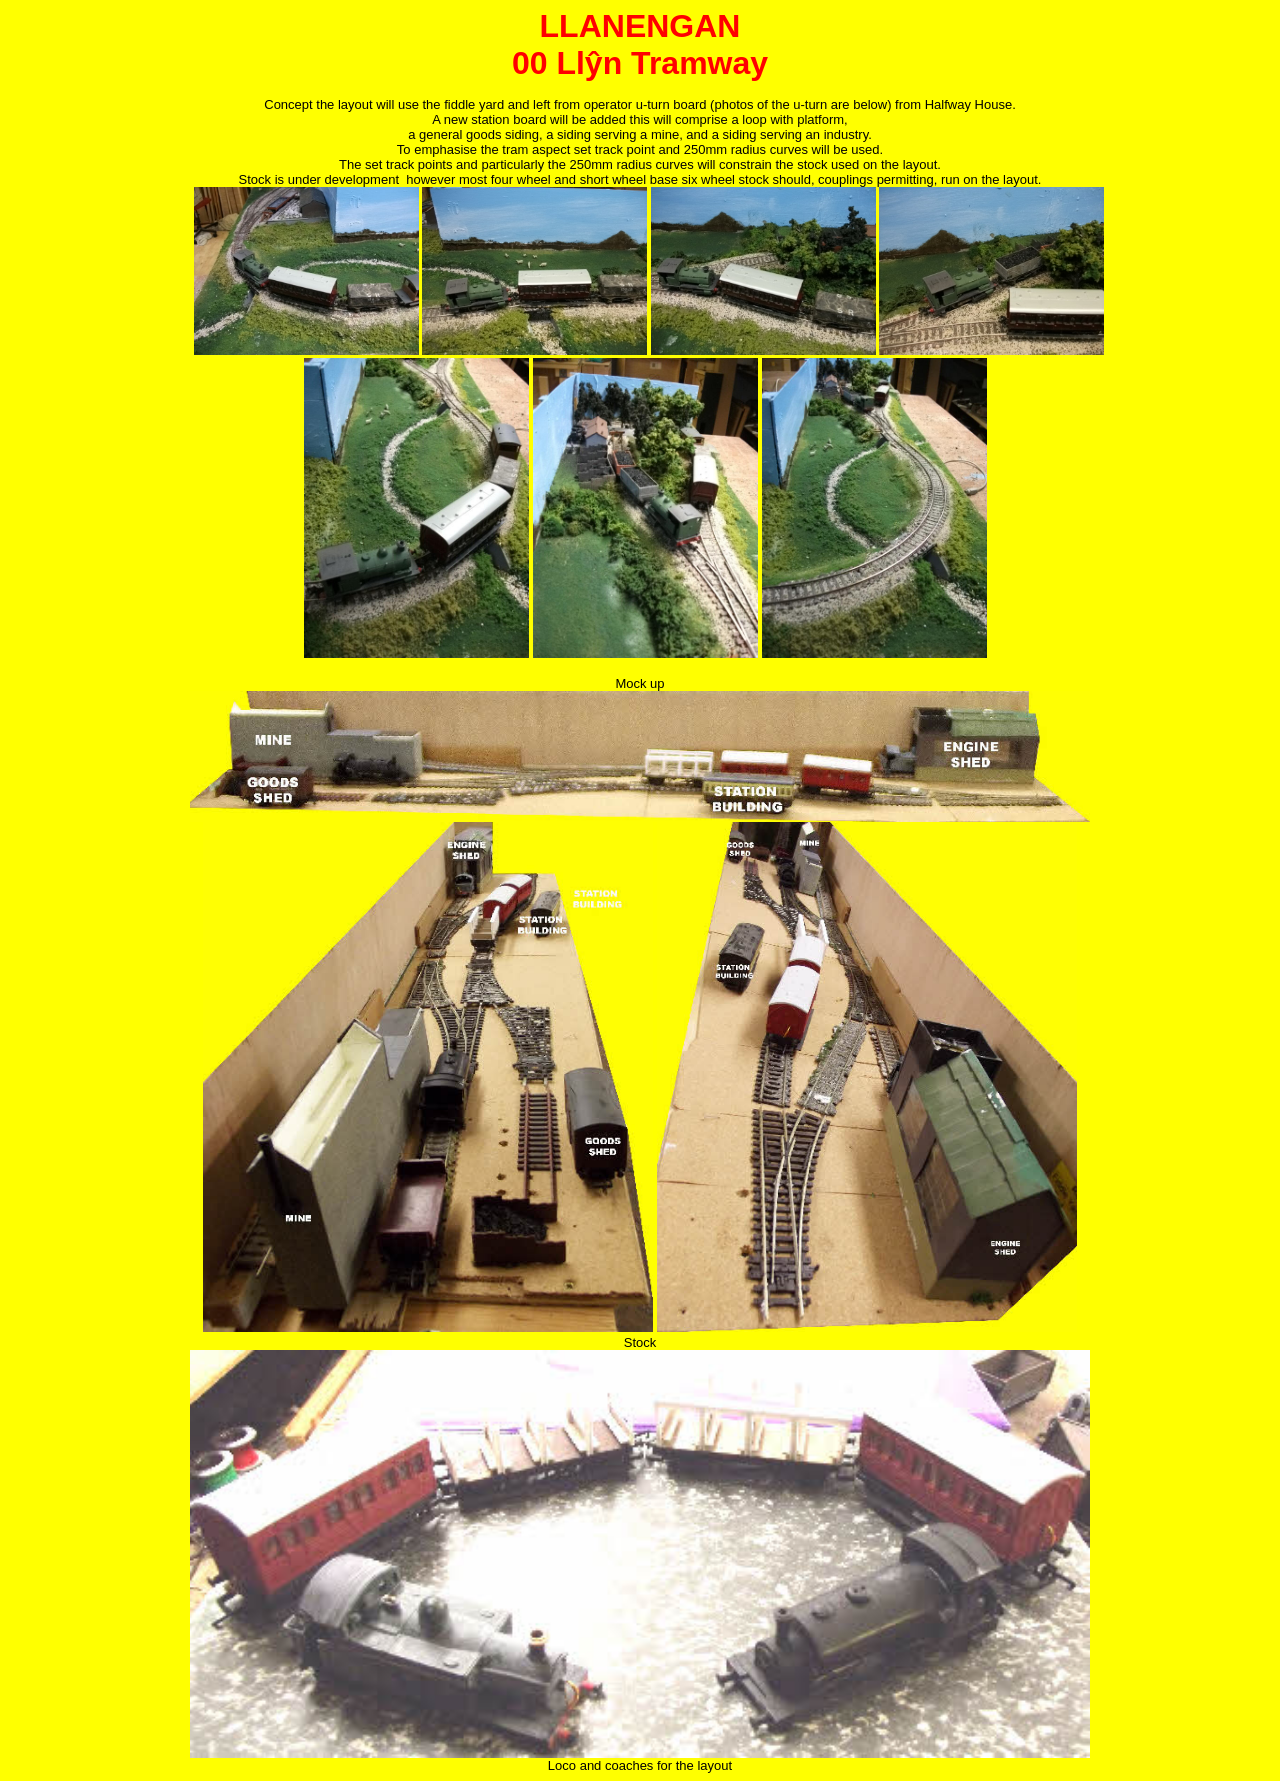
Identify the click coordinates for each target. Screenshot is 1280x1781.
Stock (640, 1342)
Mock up (639, 683)
